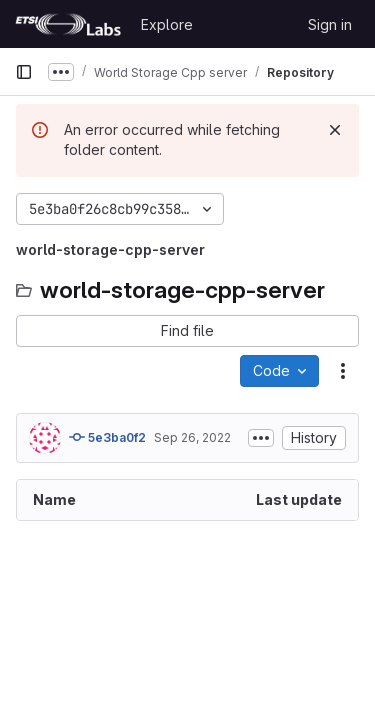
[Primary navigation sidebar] (24, 72)
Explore (167, 24)
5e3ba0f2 (107, 437)
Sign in (330, 24)
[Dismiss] (335, 130)
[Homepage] (68, 24)
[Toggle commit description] (261, 438)
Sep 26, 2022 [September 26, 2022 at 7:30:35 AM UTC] (192, 437)
